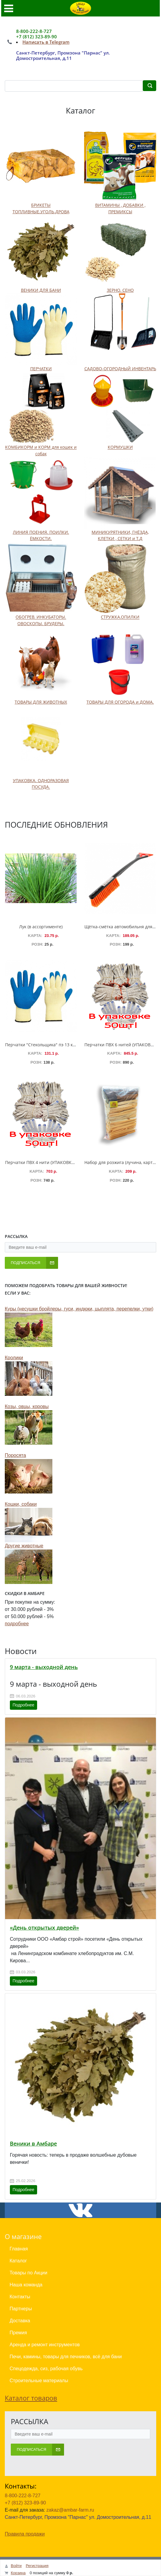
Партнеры (21, 2308)
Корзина (18, 2573)
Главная (19, 2248)
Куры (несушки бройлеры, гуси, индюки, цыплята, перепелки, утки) (79, 1308)
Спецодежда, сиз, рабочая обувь (46, 2368)
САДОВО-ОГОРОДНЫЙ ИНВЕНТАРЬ (120, 368)
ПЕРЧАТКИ (41, 368)
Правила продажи (25, 2533)
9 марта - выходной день (44, 1667)
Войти (16, 2565)
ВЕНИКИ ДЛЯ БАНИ (41, 290)
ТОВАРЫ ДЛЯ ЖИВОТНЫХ (41, 702)
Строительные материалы (39, 2380)
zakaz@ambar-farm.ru (70, 2509)
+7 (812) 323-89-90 (25, 2502)
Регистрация (37, 2565)
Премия (18, 2332)
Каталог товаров (31, 2397)
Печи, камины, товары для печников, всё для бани (66, 2356)
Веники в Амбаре (33, 2143)
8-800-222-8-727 (22, 2495)
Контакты (20, 2296)
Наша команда (26, 2284)
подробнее (17, 1623)
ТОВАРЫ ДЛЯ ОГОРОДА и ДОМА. (120, 702)
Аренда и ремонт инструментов (45, 2344)
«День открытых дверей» (44, 1927)
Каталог (18, 2260)
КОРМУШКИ (120, 447)
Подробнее (23, 1705)
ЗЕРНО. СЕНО (120, 290)
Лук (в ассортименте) (41, 926)
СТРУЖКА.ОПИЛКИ (120, 617)
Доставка (20, 2320)
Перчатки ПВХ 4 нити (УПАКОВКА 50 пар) (47, 1162)
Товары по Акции (28, 2272)
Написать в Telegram (45, 42)
